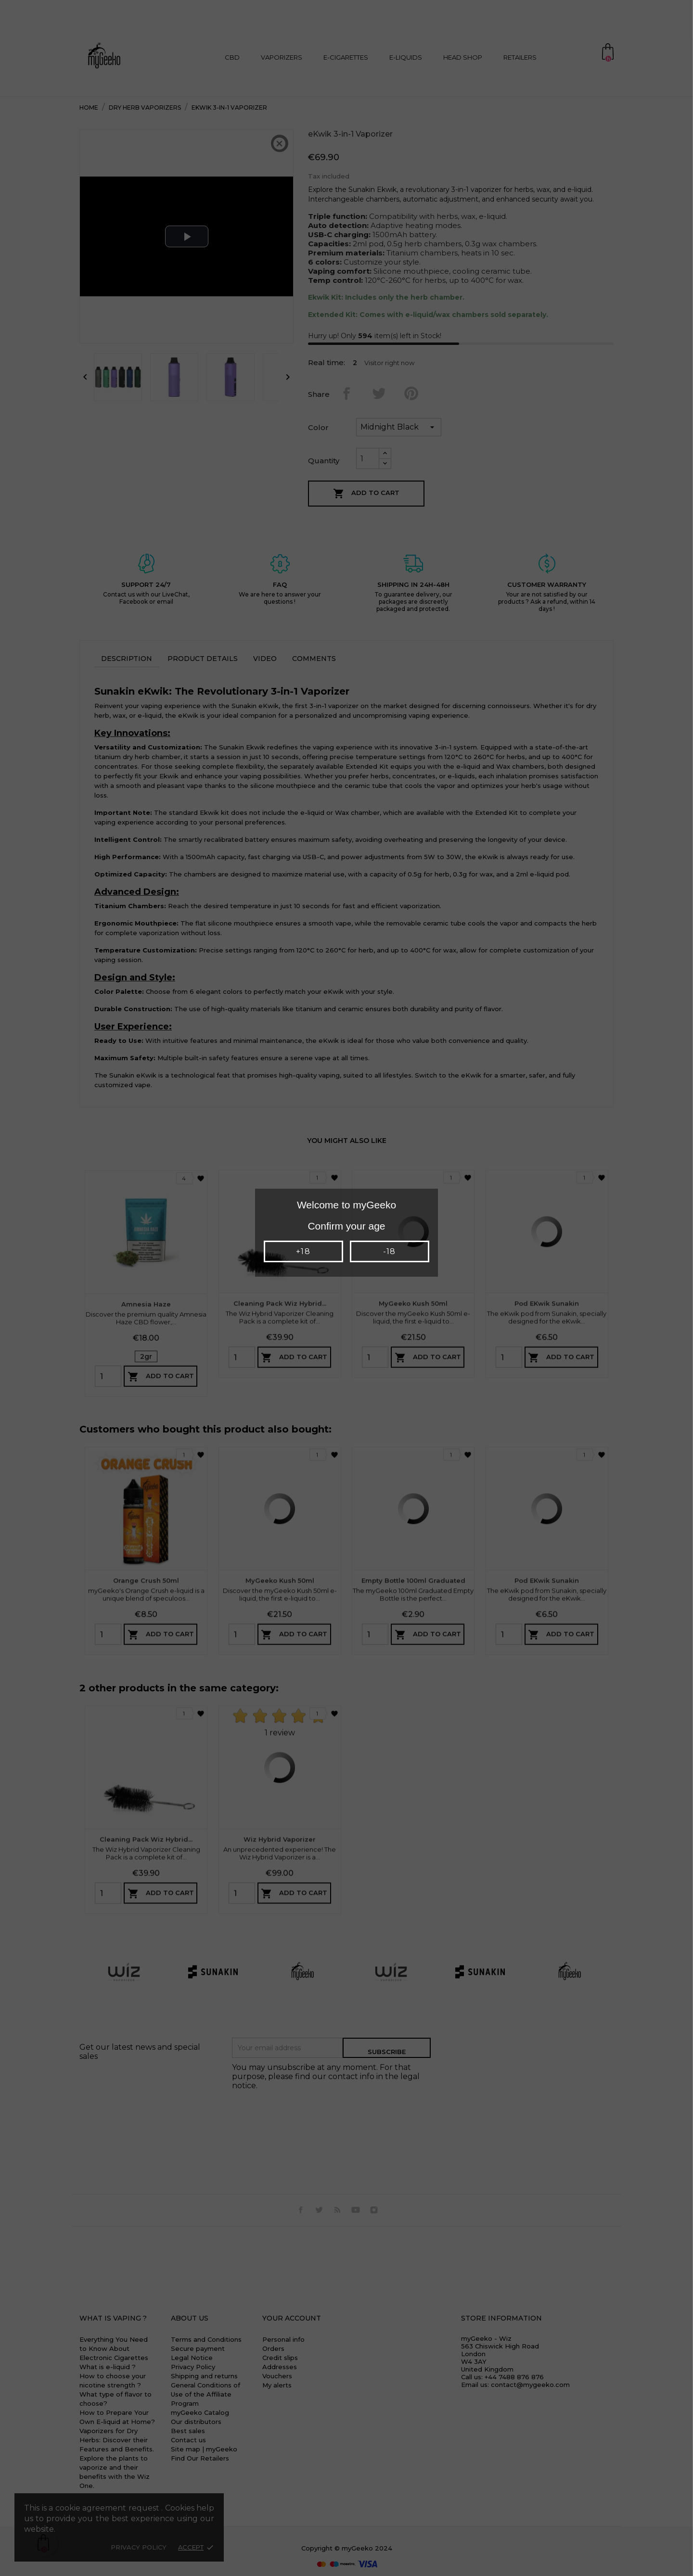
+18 (303, 1251)
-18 (389, 1251)
